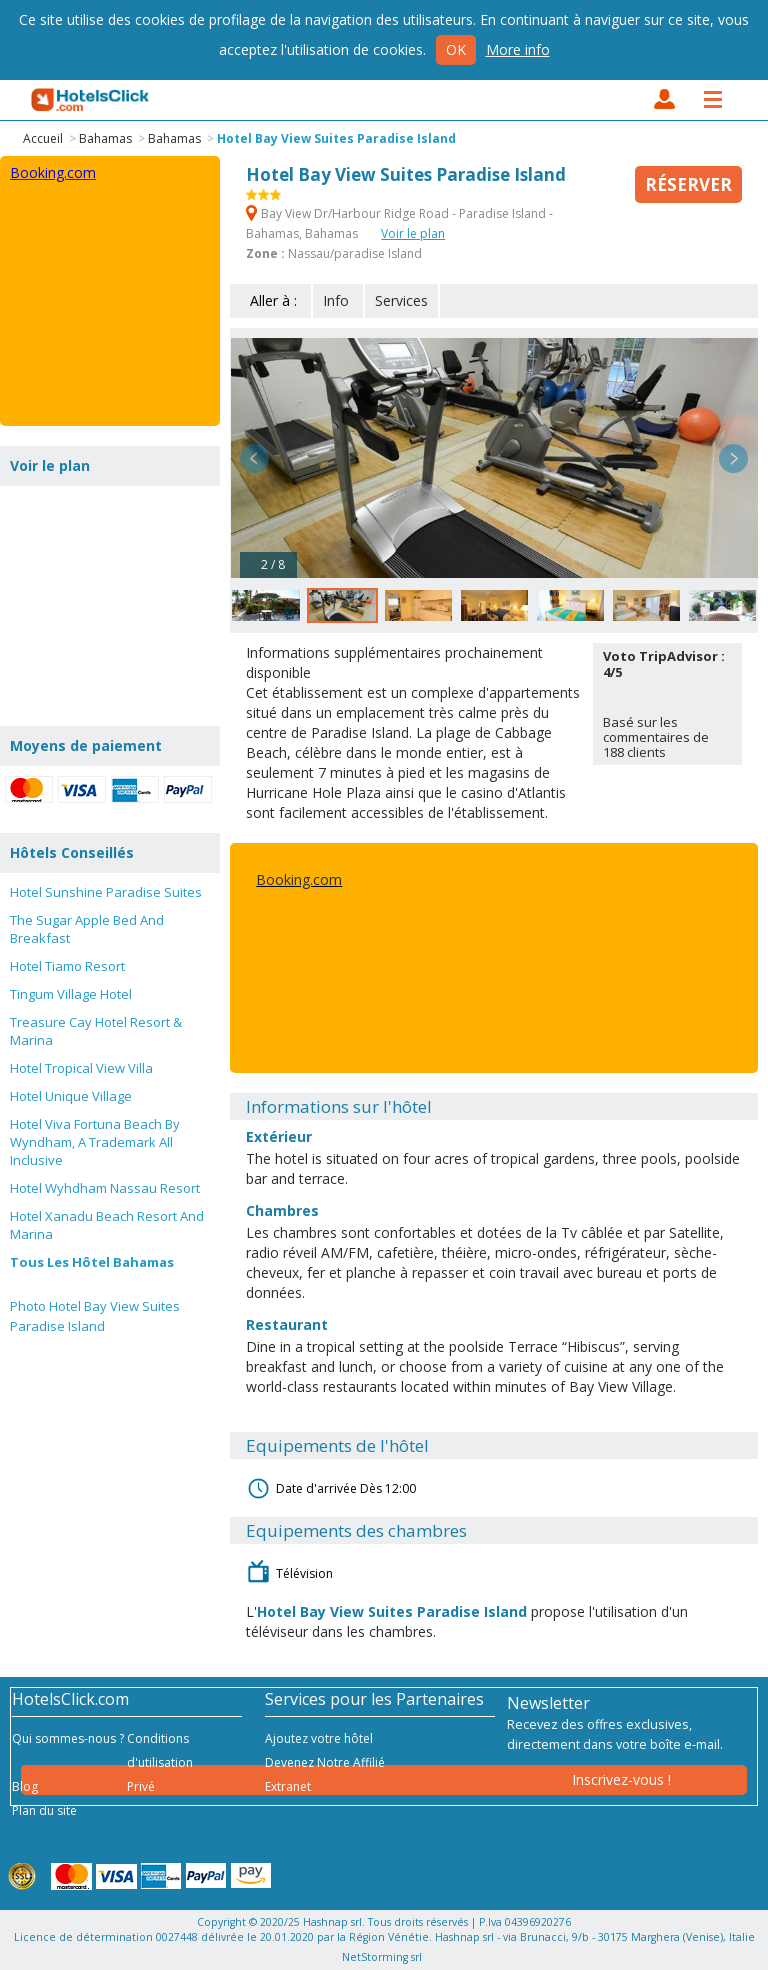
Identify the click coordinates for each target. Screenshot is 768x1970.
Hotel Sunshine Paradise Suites (106, 892)
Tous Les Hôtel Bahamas (92, 1262)
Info (336, 300)
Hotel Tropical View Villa (81, 1068)
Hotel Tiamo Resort (67, 966)
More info (518, 49)
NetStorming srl (382, 1957)
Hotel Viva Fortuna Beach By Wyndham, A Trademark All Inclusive (95, 1142)
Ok (456, 49)
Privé (141, 1786)
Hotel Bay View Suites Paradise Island (336, 138)
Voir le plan (413, 233)
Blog (25, 1786)
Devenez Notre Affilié (325, 1762)
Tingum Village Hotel (71, 994)
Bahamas (105, 138)
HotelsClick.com (91, 100)
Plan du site (44, 1810)
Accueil (43, 138)
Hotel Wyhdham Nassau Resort (105, 1188)
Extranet (288, 1786)
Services (401, 300)
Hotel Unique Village (71, 1096)
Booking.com (299, 879)
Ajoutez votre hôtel (319, 1738)
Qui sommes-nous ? (68, 1738)
